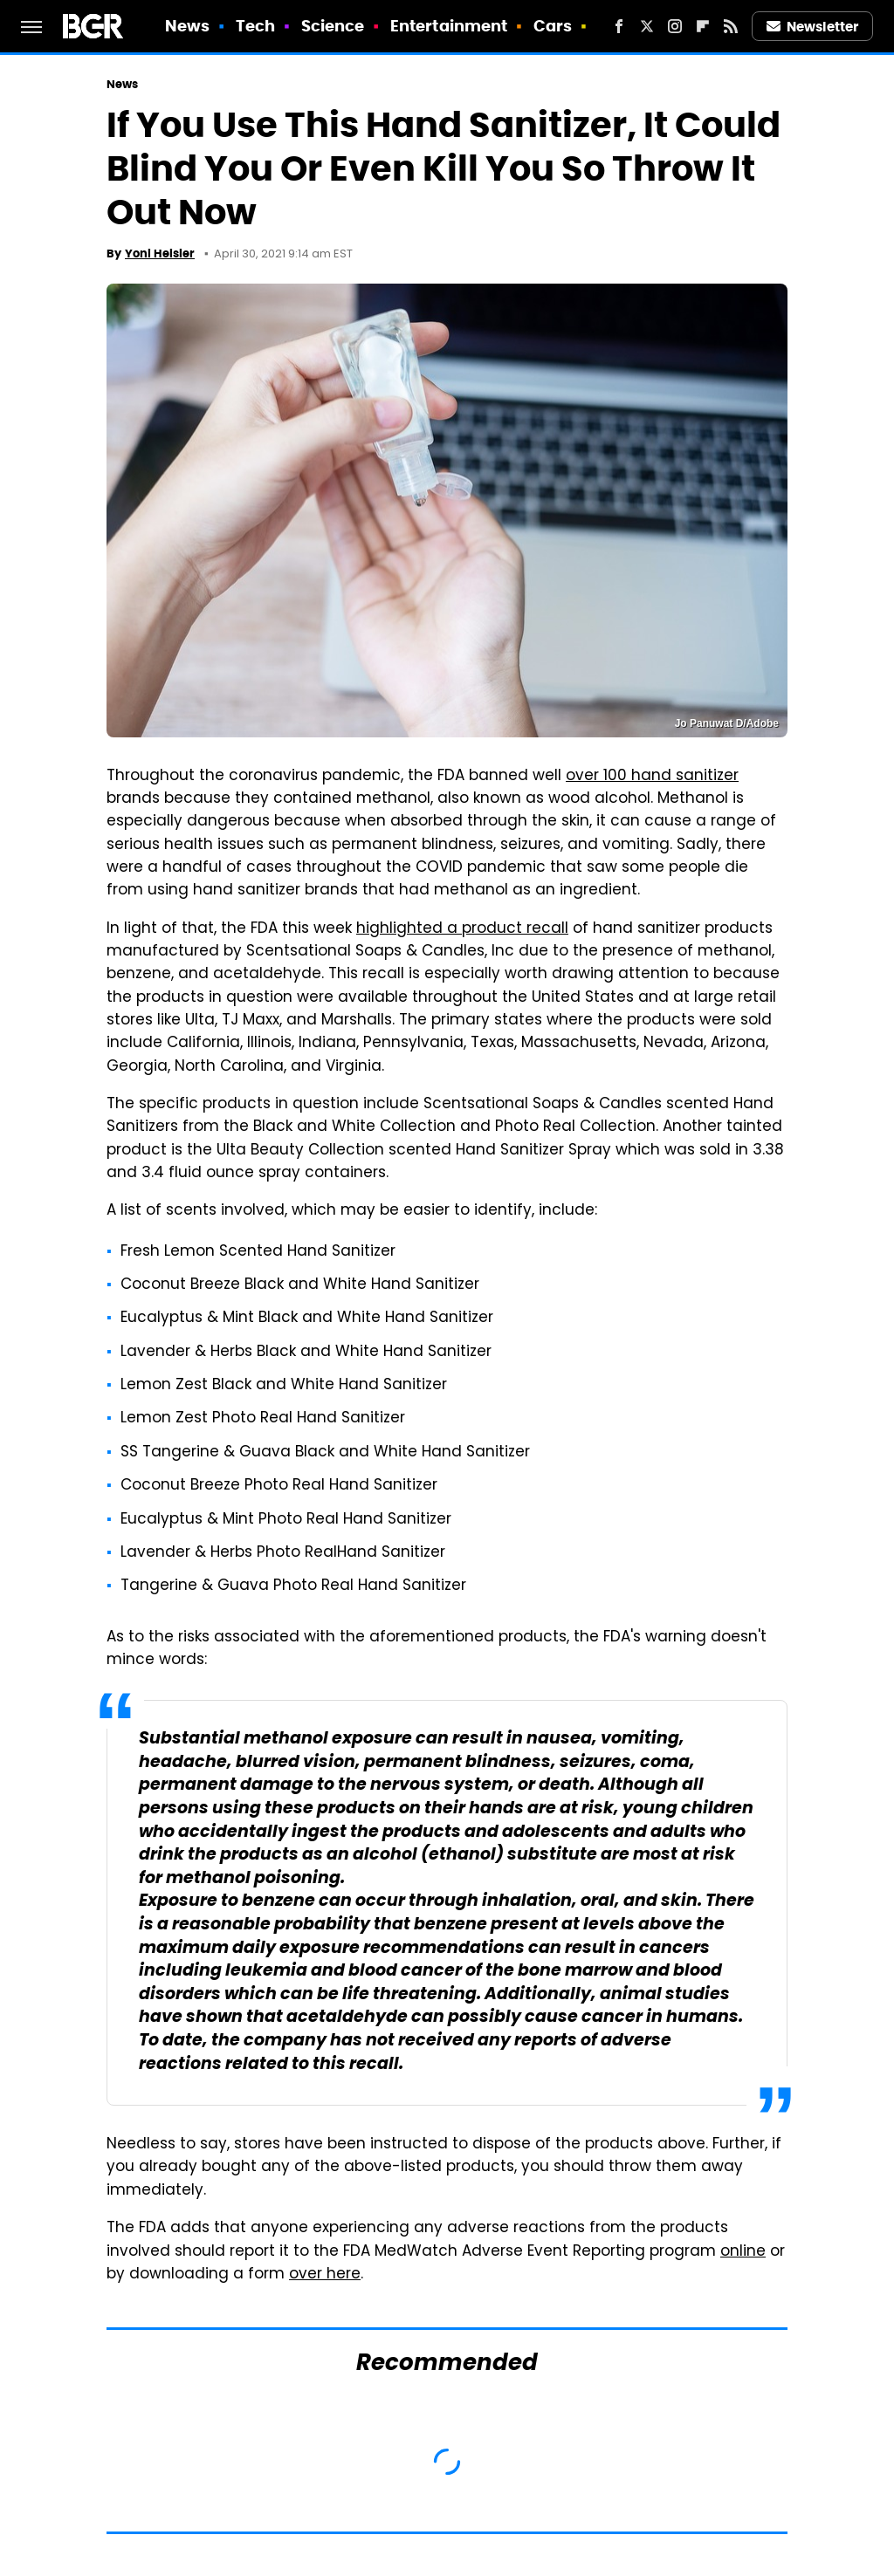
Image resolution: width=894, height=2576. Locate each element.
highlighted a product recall (462, 929)
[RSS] (731, 26)
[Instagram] (675, 26)
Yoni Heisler (160, 253)
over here (325, 2275)
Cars (552, 26)
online (743, 2252)
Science (333, 26)
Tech (255, 26)
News (187, 26)
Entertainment (448, 26)
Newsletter (813, 26)
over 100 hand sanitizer (652, 776)
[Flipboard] (703, 26)
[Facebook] (619, 26)
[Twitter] (647, 26)
